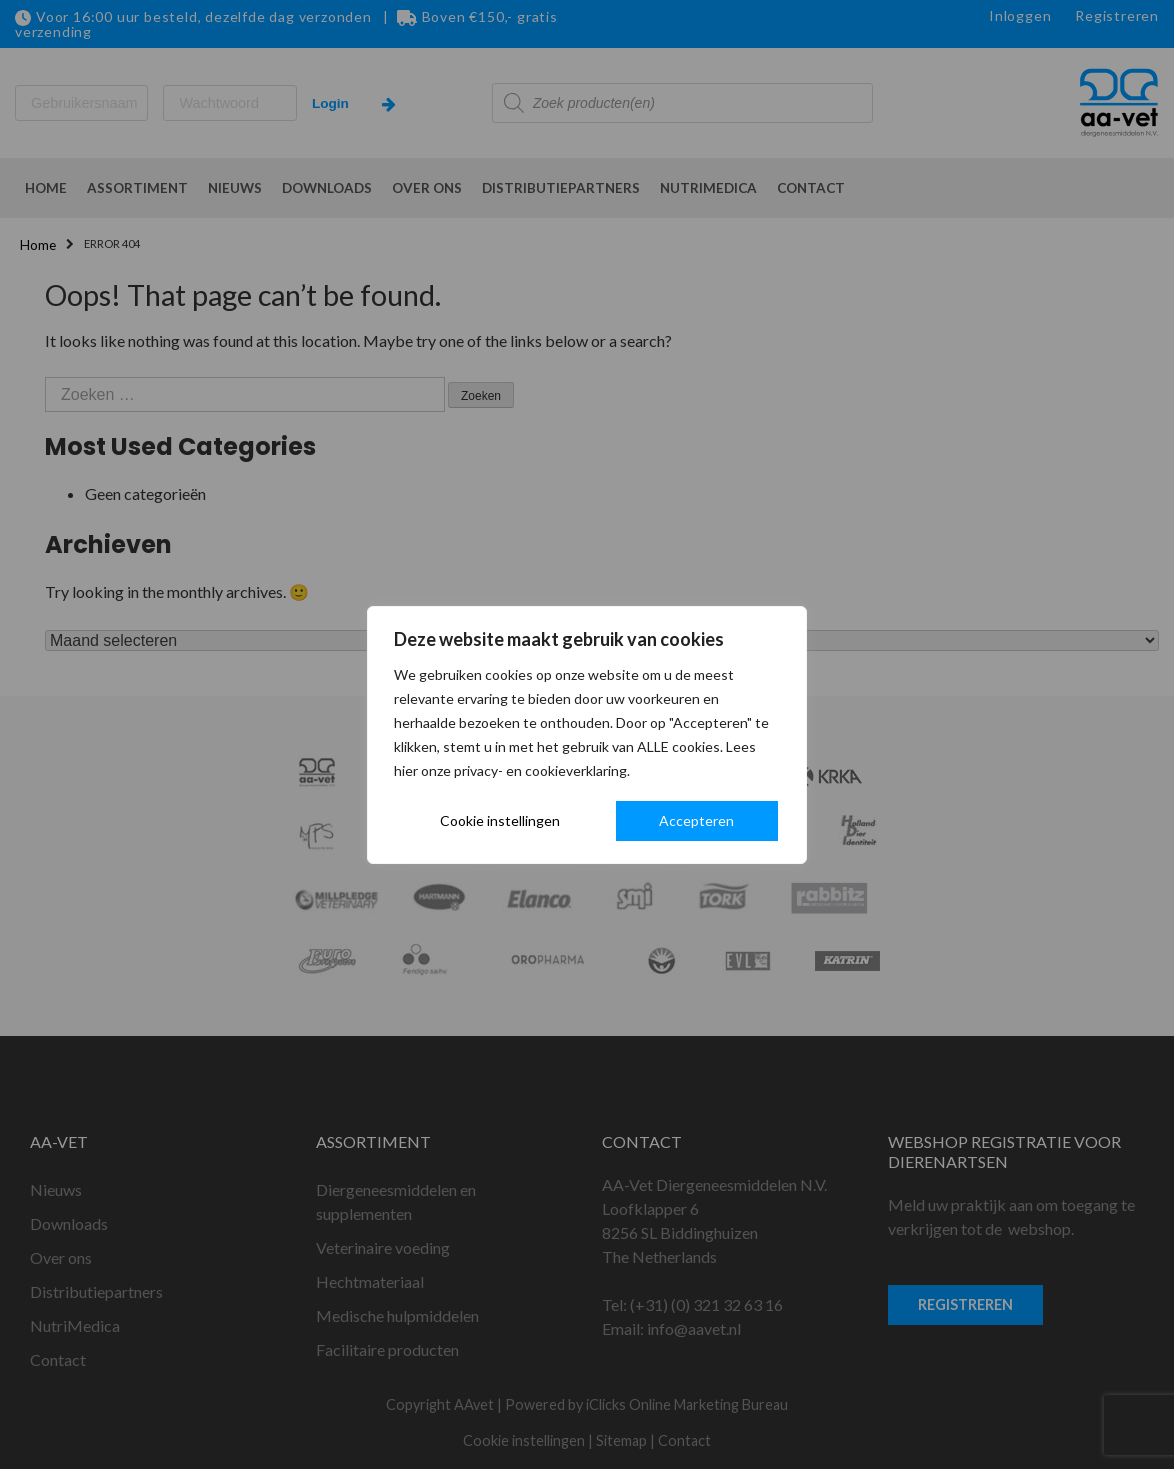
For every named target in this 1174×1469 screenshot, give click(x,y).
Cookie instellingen (500, 820)
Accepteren (696, 820)
